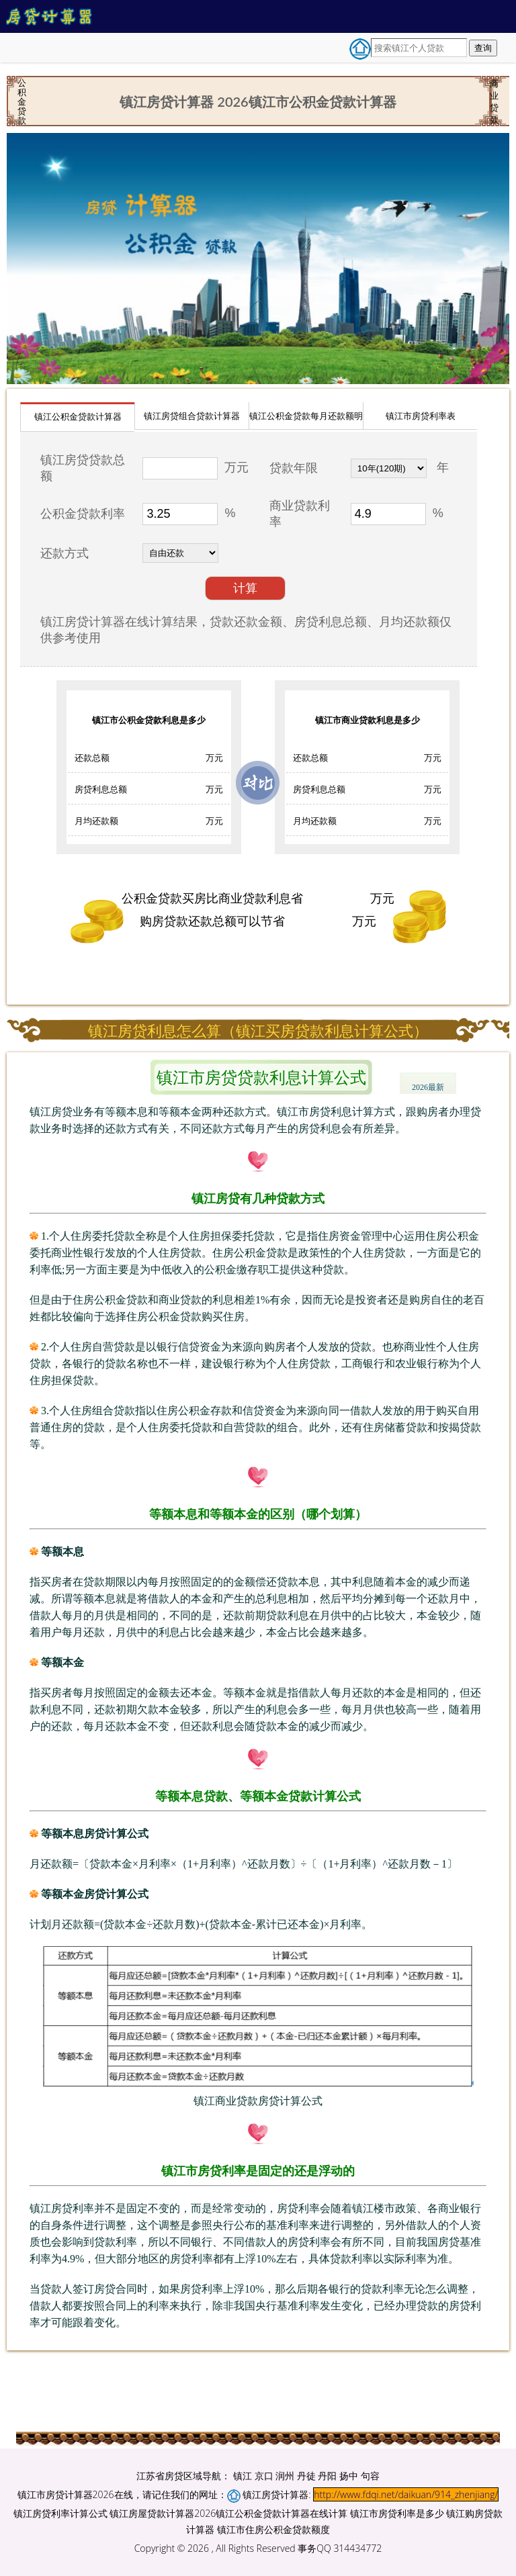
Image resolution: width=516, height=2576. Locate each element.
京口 (264, 2475)
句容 (370, 2475)
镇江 (242, 2475)
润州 (284, 2475)
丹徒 (306, 2475)
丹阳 (327, 2475)
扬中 (348, 2475)
